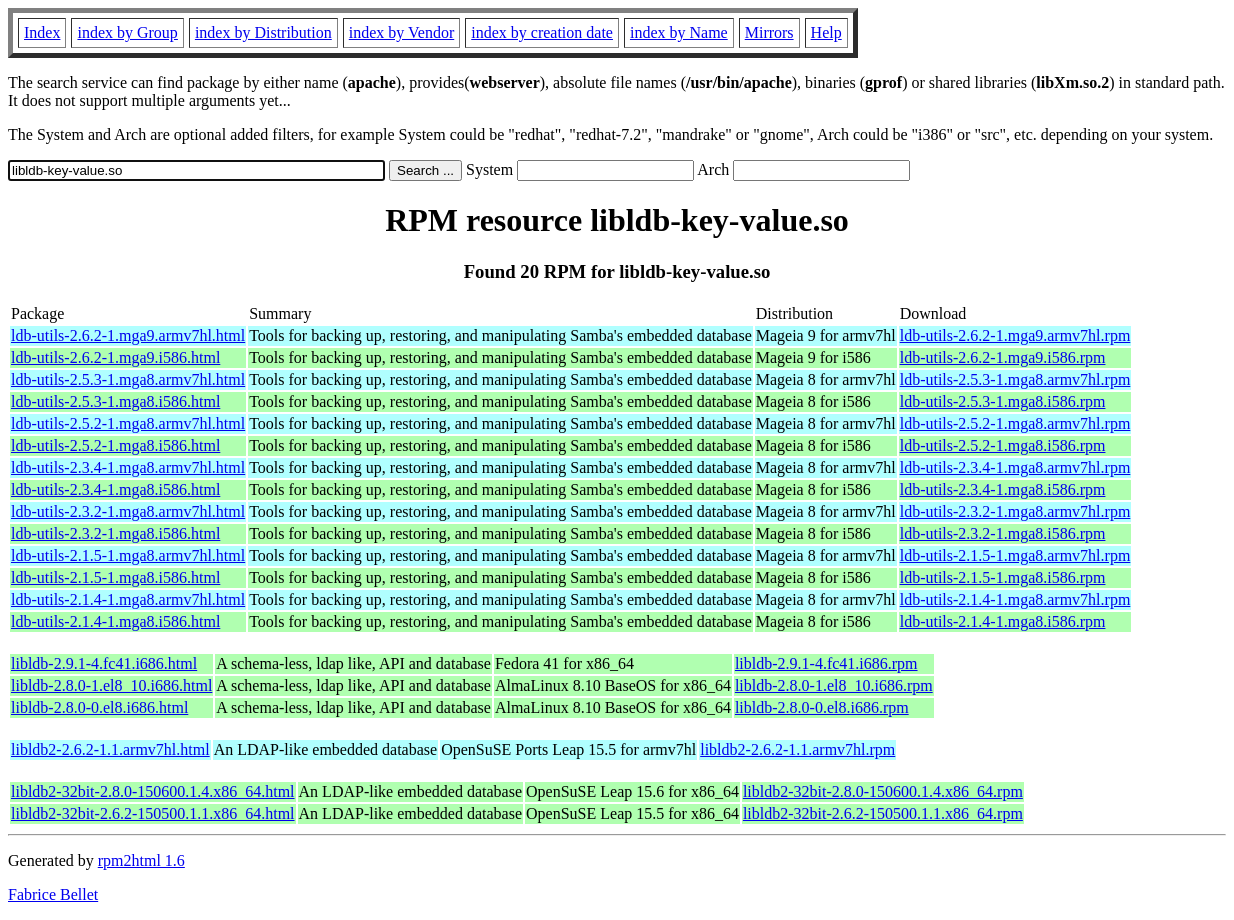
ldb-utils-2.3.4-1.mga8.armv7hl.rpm (1015, 467)
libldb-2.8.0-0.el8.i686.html (99, 707)
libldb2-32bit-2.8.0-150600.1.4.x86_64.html (153, 791)
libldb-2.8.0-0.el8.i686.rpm (822, 707)
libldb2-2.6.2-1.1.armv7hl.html (110, 749)
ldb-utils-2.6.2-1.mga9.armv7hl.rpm (1015, 335)
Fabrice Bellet (53, 894)
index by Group (127, 32)
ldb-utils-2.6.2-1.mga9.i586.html (115, 357)
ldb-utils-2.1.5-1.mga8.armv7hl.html (128, 555)
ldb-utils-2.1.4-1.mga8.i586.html (115, 621)
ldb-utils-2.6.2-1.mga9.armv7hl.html (128, 335)
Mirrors (769, 32)
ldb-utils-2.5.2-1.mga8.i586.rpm (1003, 445)
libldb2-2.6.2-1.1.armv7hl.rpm (797, 749)
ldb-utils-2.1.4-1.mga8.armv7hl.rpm (1015, 599)
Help (826, 32)
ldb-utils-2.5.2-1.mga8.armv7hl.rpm (1015, 423)
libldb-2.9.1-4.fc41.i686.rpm (826, 663)
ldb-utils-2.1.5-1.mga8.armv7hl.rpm (1015, 555)
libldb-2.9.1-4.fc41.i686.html (104, 663)
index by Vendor (401, 32)
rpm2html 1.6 (141, 860)
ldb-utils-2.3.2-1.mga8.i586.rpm (1003, 533)
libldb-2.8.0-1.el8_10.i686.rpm (834, 685)
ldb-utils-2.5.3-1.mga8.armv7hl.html (128, 379)
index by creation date (542, 32)
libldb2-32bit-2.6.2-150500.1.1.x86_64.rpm (883, 813)
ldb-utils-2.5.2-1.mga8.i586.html (115, 445)
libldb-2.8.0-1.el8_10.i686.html (111, 685)
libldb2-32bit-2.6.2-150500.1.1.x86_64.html (153, 813)
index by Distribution (263, 32)
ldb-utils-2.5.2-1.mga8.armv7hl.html (128, 423)
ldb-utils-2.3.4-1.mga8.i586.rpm (1003, 489)
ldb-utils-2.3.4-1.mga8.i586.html (115, 489)
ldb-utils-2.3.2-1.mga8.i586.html (115, 533)
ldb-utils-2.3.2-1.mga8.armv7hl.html (128, 511)
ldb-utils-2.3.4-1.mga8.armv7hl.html (128, 467)
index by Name (679, 32)
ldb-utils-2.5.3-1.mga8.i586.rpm (1003, 401)
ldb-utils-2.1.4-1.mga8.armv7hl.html (128, 599)
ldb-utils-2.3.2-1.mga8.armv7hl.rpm (1015, 511)
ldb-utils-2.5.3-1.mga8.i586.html (115, 401)
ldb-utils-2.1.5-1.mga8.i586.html (115, 577)
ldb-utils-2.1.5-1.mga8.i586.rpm (1003, 577)
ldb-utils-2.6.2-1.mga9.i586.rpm (1003, 357)
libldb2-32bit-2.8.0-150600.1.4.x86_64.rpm (883, 791)
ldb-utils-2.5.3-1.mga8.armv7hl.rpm (1015, 379)
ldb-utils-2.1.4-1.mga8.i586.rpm (1003, 621)
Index (42, 32)
